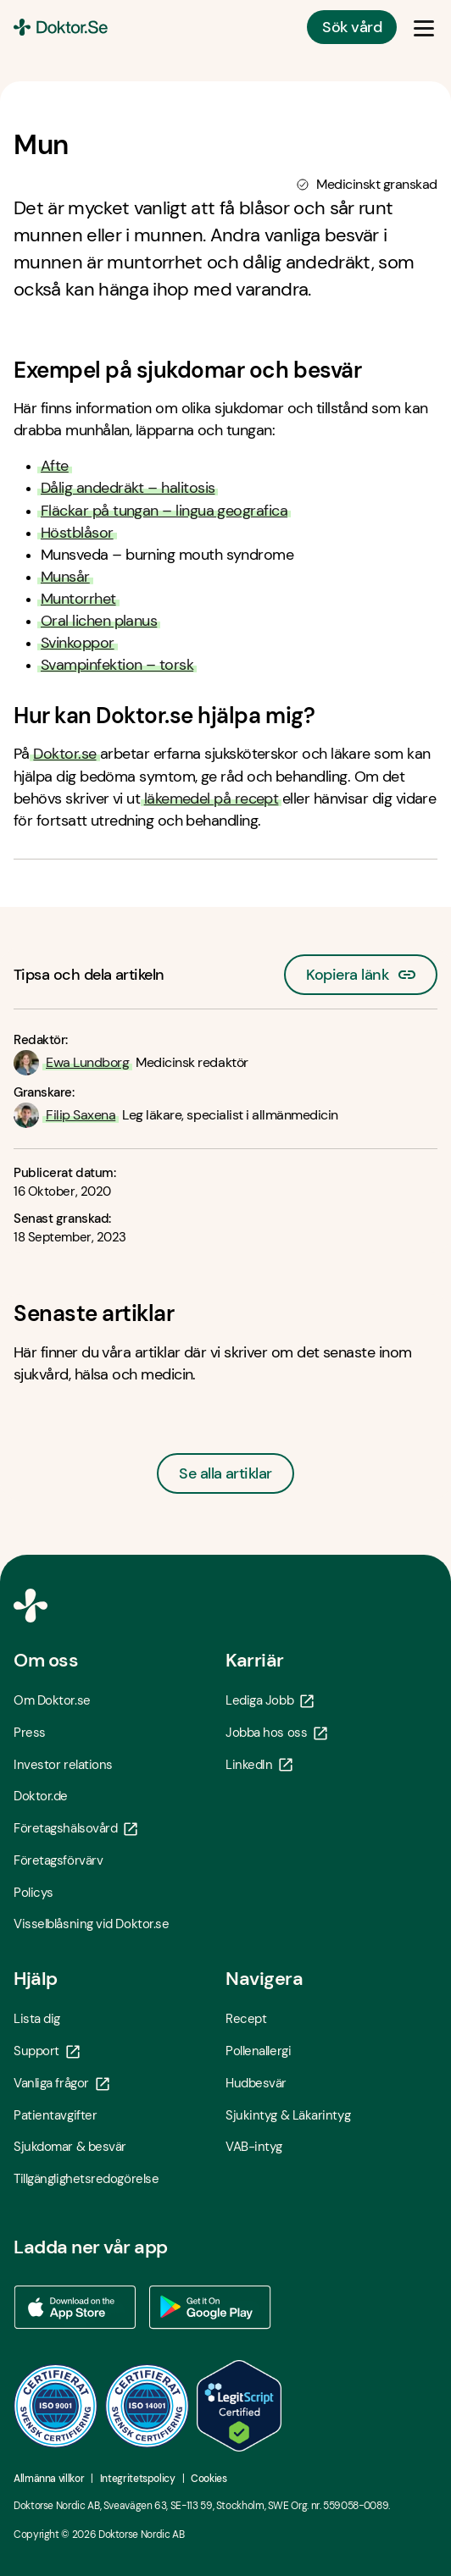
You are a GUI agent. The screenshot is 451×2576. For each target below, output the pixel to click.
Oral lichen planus (99, 621)
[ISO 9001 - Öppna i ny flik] (56, 2405)
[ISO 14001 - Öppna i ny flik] (147, 2405)
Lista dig (37, 2018)
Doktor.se (64, 754)
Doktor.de (41, 1796)
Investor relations (63, 1764)
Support (47, 2051)
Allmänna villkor (49, 2478)
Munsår (65, 577)
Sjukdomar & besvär (70, 2146)
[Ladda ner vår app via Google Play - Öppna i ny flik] (210, 2308)
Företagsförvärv (58, 1860)
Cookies (208, 2478)
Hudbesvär (256, 2083)
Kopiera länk (360, 969)
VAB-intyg (254, 2146)
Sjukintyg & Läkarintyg (288, 2115)
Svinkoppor (77, 643)
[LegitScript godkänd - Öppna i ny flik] (239, 2406)
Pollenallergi (258, 2051)
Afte (55, 466)
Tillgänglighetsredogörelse (86, 2178)
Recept (246, 2018)
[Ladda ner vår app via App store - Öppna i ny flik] (75, 2308)
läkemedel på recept (211, 798)
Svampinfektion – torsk (117, 665)
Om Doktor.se (52, 1700)
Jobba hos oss (276, 1732)
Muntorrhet (78, 599)
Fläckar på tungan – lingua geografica (164, 510)
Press (30, 1732)
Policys (33, 1892)
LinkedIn (259, 1764)
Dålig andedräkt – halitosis (127, 488)
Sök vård (351, 27)
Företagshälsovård (75, 1828)
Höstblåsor (77, 532)
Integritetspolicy (137, 2478)
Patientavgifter (55, 2115)
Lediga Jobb (270, 1700)
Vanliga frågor (61, 2083)
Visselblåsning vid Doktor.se (91, 1923)
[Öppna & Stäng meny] (424, 27)
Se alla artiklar (225, 1473)
